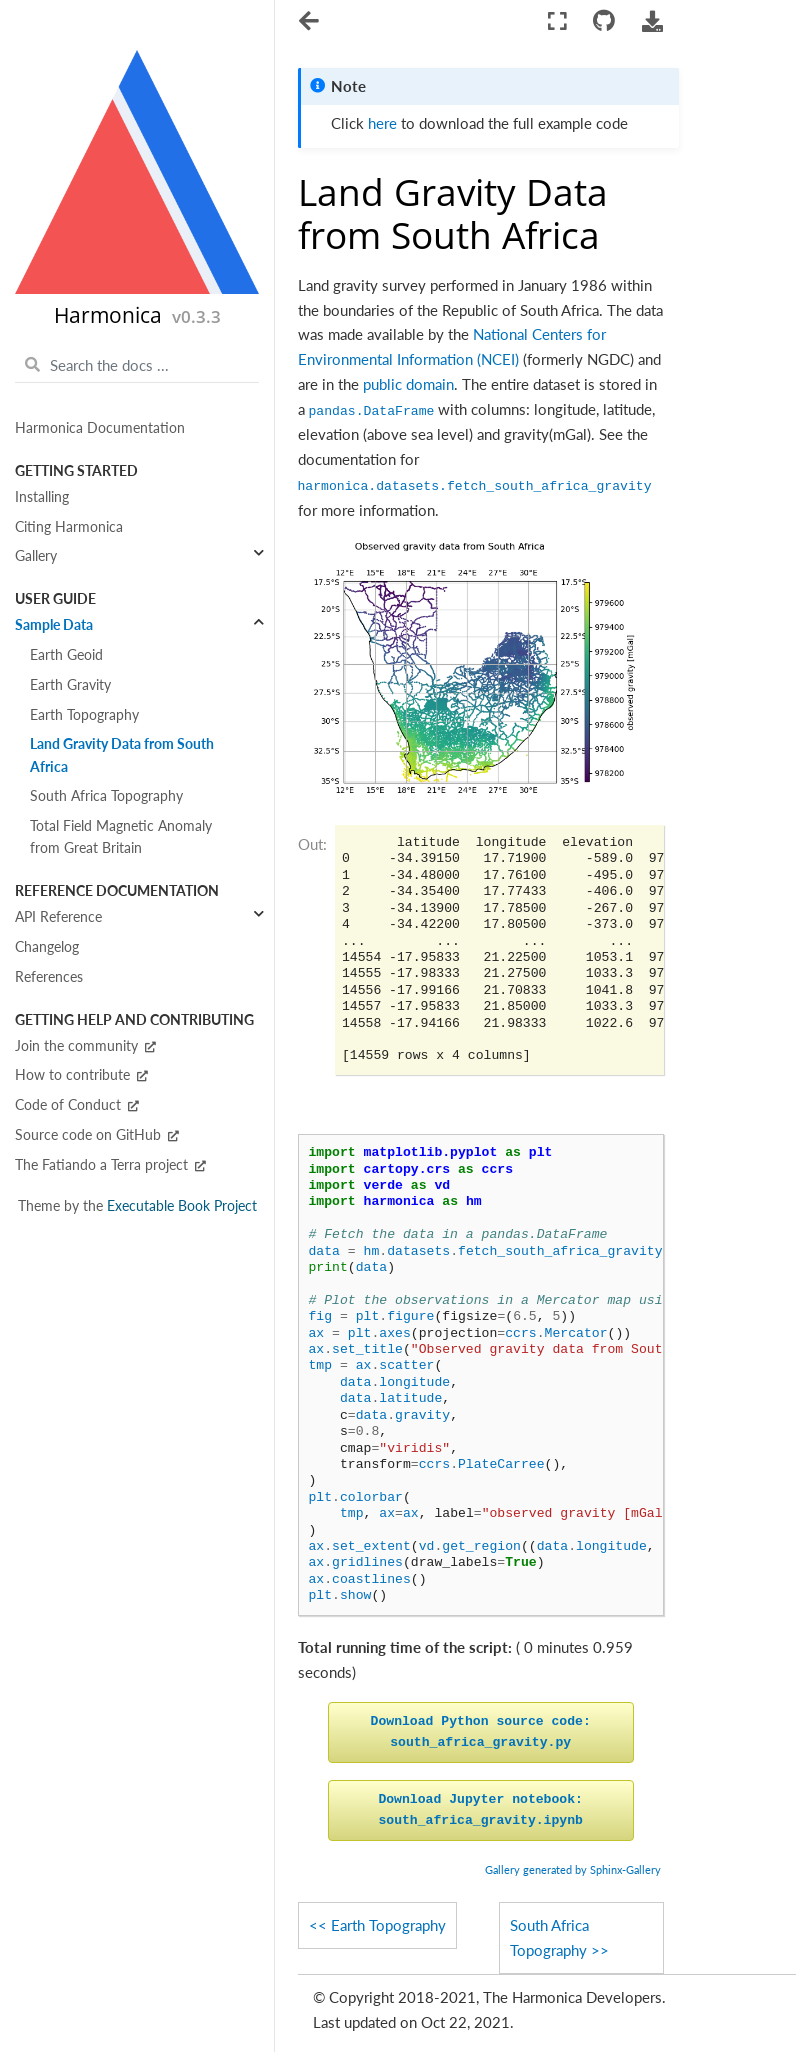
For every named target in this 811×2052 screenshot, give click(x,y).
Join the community (85, 1046)
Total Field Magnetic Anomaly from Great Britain (121, 837)
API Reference (58, 917)
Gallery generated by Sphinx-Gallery (573, 1869)
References (49, 977)
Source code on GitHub (97, 1135)
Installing (42, 497)
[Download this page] (652, 21)
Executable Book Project (182, 1206)
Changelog (47, 947)
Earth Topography (84, 715)
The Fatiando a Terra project (110, 1165)
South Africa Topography (106, 796)
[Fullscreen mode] (557, 21)
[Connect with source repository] (604, 21)
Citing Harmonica (69, 527)
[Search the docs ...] (137, 365)
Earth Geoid (66, 655)
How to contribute (81, 1075)
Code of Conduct (77, 1105)
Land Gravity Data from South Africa (122, 755)
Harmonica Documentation (100, 428)
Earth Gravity (70, 685)
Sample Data (54, 625)
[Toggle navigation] (310, 23)
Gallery (36, 556)
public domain (408, 384)
